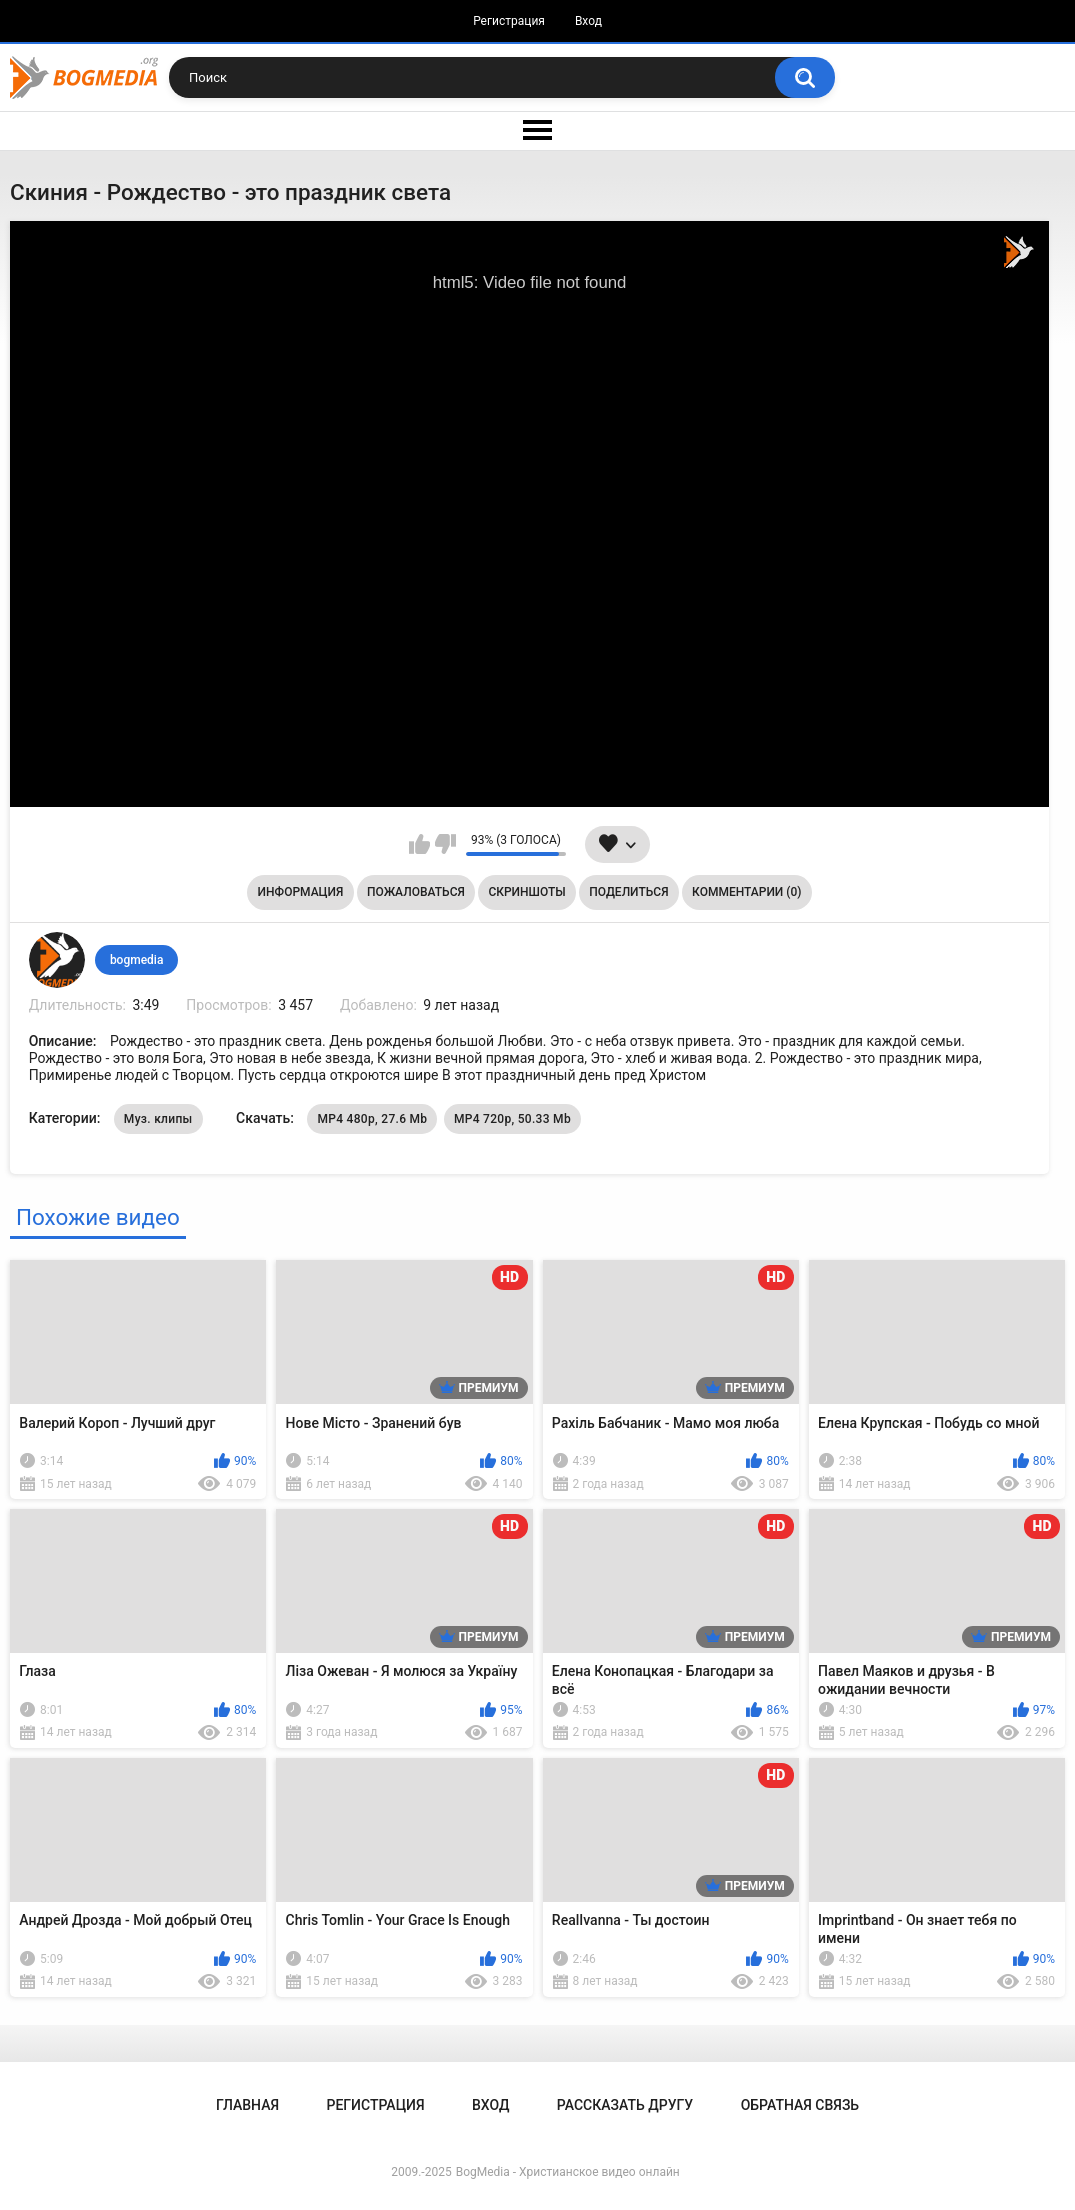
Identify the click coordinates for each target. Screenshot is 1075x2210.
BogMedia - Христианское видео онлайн (568, 2172)
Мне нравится (419, 844)
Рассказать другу (625, 2105)
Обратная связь (800, 2105)
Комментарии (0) (746, 892)
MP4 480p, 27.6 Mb (372, 1119)
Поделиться (628, 892)
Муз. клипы (158, 1119)
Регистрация (509, 21)
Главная (247, 2105)
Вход (588, 21)
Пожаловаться (416, 892)
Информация (301, 892)
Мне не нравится (445, 844)
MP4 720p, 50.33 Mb (512, 1119)
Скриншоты (526, 892)
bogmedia (137, 960)
